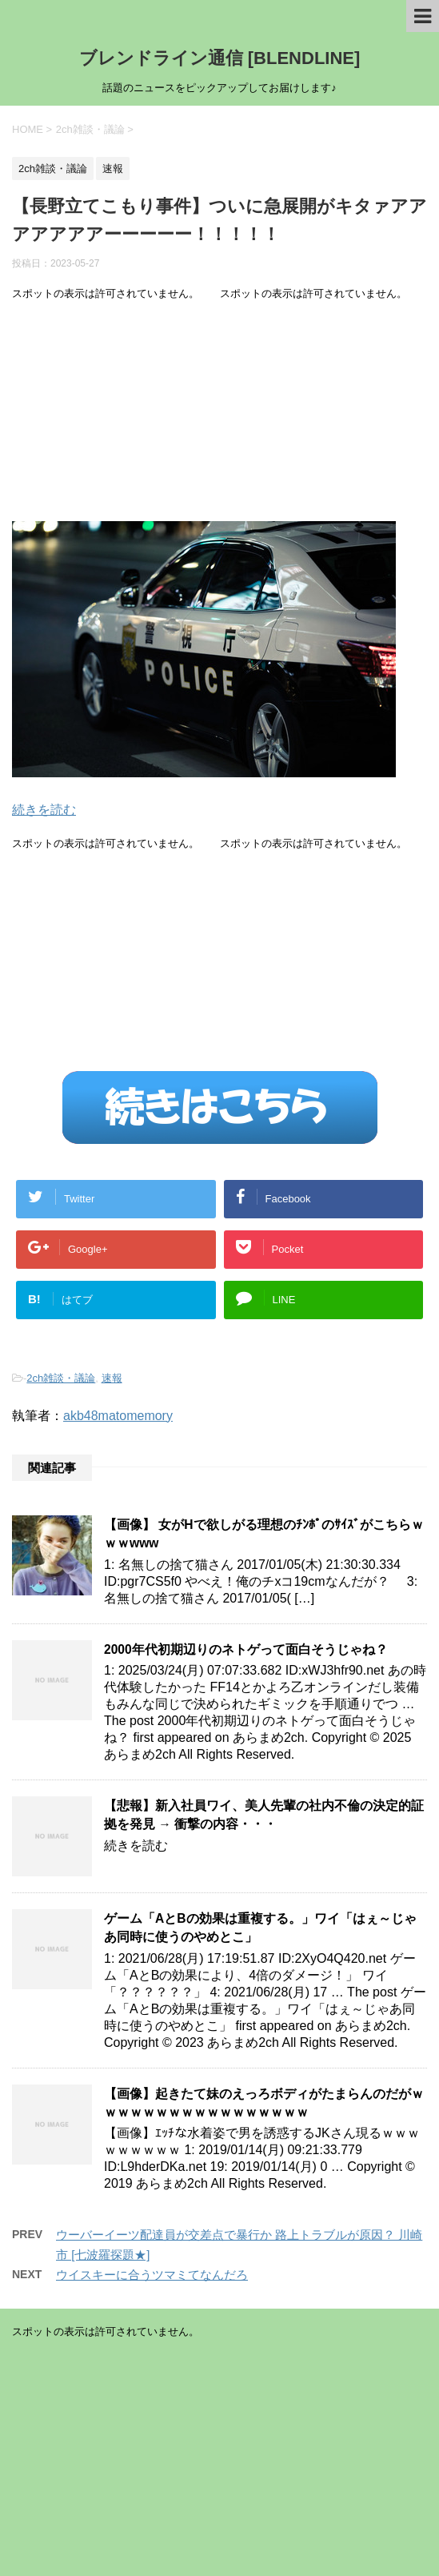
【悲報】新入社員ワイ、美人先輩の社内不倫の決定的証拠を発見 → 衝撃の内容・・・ (264, 1815)
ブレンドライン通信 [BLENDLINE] (220, 58)
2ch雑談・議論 (60, 1378)
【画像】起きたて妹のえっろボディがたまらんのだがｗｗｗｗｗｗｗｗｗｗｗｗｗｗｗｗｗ (264, 2103)
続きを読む (44, 810)
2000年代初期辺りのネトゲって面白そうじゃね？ (246, 1649)
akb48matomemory (118, 1415)
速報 (112, 1378)
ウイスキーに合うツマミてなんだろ (152, 2274)
